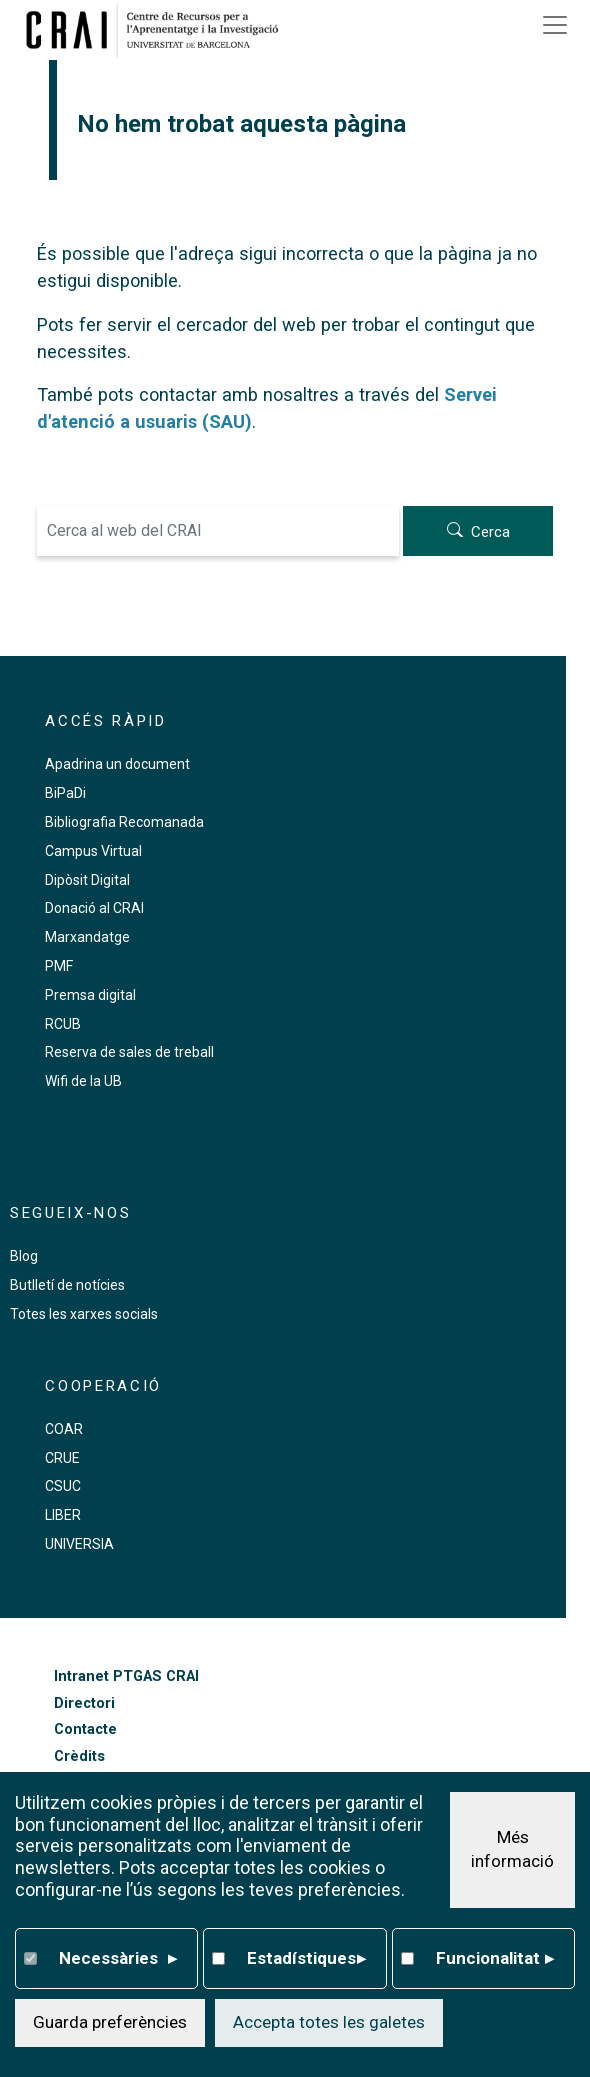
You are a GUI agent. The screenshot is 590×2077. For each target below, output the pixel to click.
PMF (59, 966)
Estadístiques (306, 1959)
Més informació (512, 1849)
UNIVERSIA (79, 1544)
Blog (24, 1256)
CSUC (63, 1486)
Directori (84, 1703)
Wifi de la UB (83, 1081)
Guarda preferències (110, 2022)
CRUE (62, 1458)
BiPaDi (65, 793)
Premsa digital (90, 995)
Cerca (490, 532)
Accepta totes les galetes (329, 2022)
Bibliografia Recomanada (124, 822)
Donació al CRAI (94, 908)
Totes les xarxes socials (84, 1314)
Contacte (85, 1729)
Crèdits (79, 1756)
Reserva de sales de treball (129, 1052)
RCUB (63, 1024)
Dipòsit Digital (87, 880)
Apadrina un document (117, 764)
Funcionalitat (495, 1959)
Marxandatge (87, 937)
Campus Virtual (93, 851)
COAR (64, 1429)
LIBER (63, 1515)
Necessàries (118, 1959)
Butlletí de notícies (67, 1285)
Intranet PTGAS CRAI (126, 1676)
